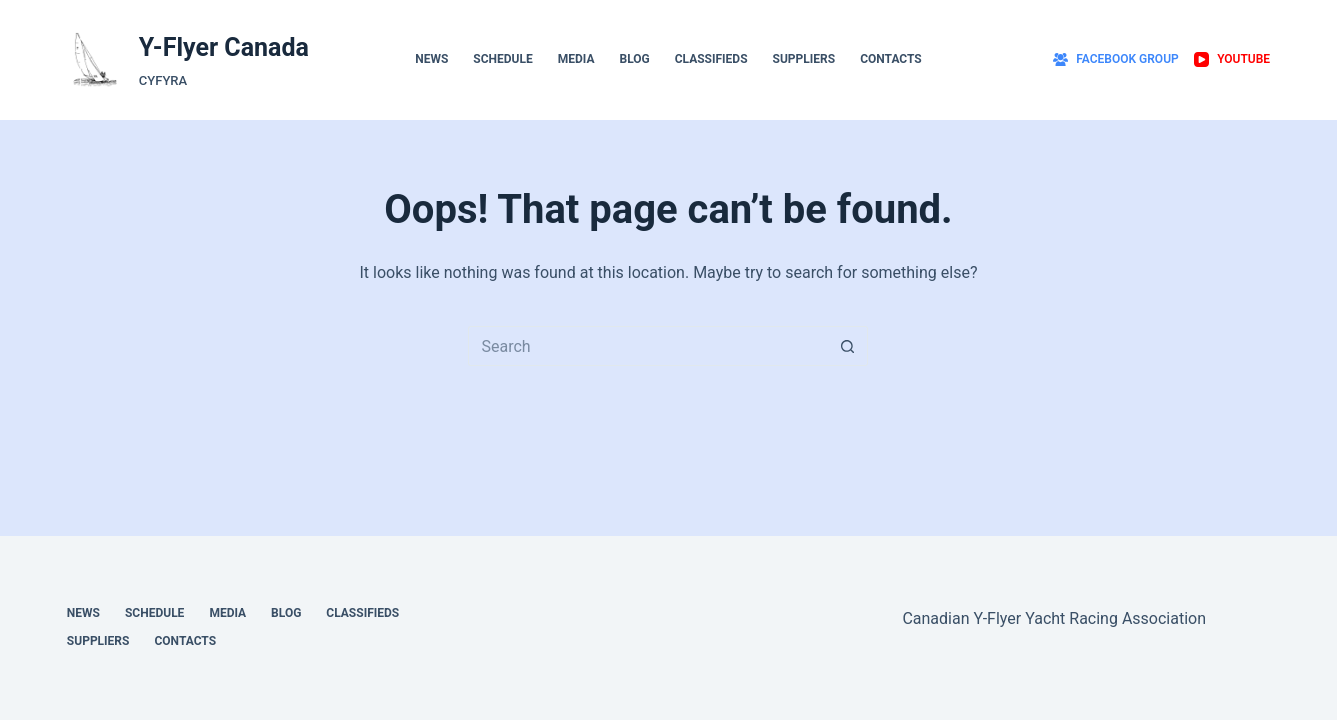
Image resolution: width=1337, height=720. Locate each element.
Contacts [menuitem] (891, 59)
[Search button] (848, 346)
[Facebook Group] (1116, 60)
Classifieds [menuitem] (711, 59)
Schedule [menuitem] (502, 59)
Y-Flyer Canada (224, 47)
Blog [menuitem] (634, 59)
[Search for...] (648, 346)
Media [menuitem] (576, 59)
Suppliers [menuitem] (804, 59)
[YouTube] (1232, 60)
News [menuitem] (431, 59)
